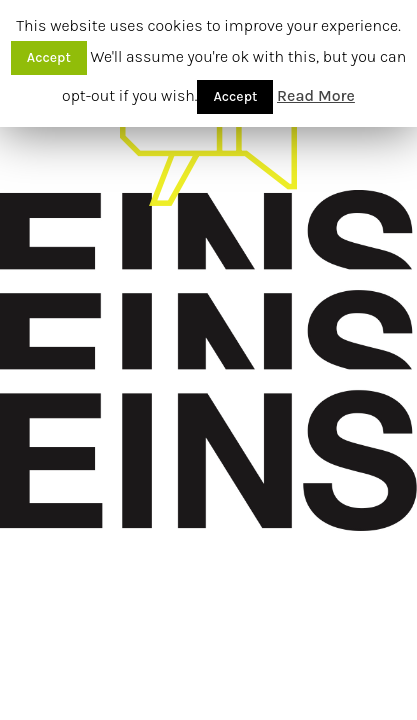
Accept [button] (49, 57)
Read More (316, 95)
